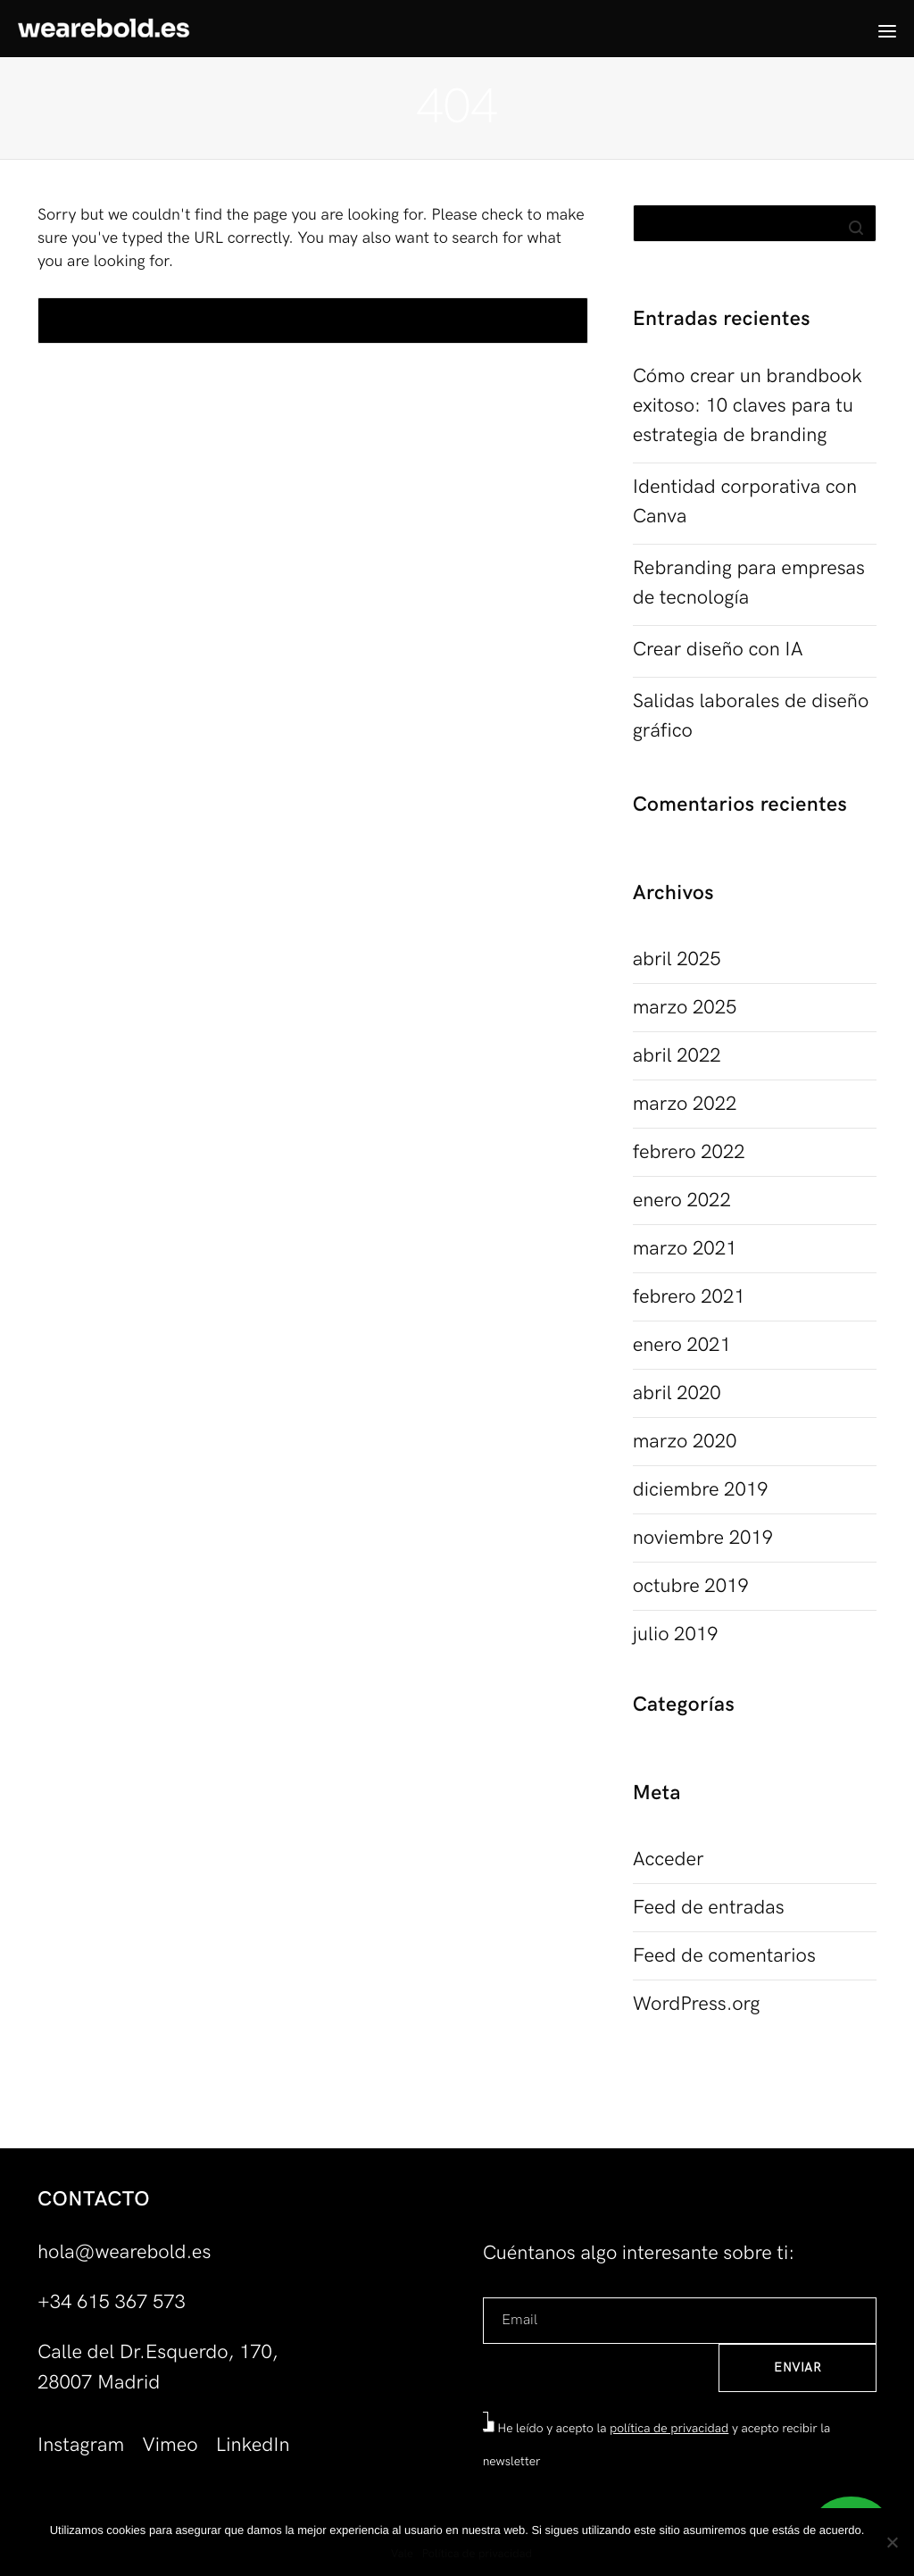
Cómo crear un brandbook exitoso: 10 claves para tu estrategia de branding (747, 405)
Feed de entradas (709, 1908)
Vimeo (169, 2445)
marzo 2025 (685, 1008)
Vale (402, 2554)
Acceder (668, 1859)
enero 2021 (682, 1345)
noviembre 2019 (703, 1538)
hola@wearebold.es (124, 2252)
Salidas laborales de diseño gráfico (751, 716)
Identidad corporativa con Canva (745, 502)
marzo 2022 (685, 1104)
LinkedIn (253, 2445)
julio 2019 (676, 1634)
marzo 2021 (685, 1249)
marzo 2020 (685, 1442)
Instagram (80, 2445)
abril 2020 (677, 1393)
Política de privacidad (477, 2554)
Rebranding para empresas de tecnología (749, 583)
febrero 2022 (689, 1152)
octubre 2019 (691, 1586)
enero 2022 (682, 1200)
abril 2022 (677, 1056)
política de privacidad (669, 2429)
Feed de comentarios (724, 1956)
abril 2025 (677, 959)
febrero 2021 (689, 1297)
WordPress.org (696, 2004)
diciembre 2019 (701, 1490)
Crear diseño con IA (718, 650)
